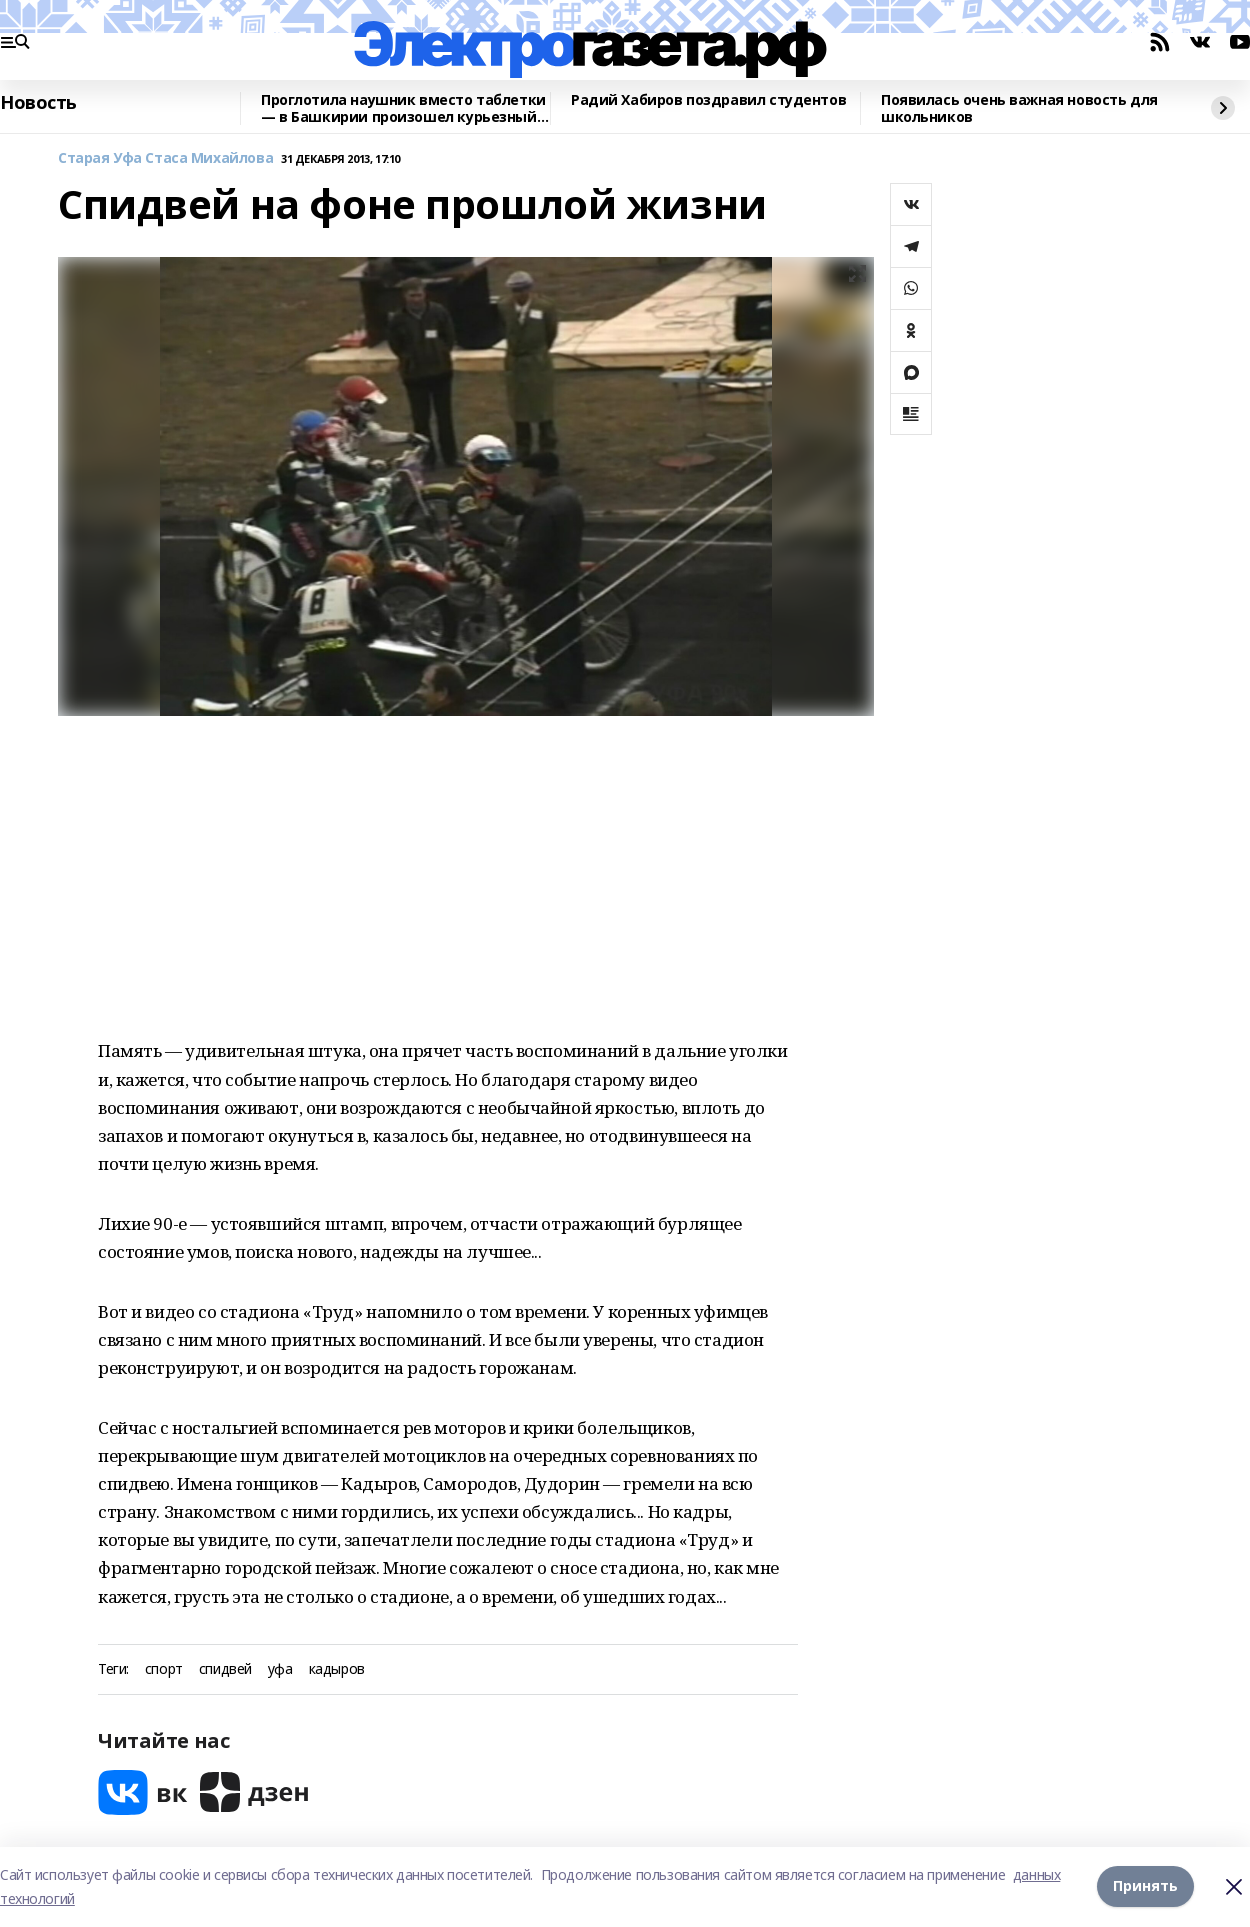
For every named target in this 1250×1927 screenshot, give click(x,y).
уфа (280, 1669)
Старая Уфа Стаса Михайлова (165, 158)
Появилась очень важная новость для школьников (1019, 108)
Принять (1145, 1886)
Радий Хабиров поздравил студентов (708, 100)
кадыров (337, 1669)
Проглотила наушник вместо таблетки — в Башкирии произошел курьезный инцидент (403, 108)
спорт (164, 1669)
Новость (38, 103)
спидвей (225, 1669)
